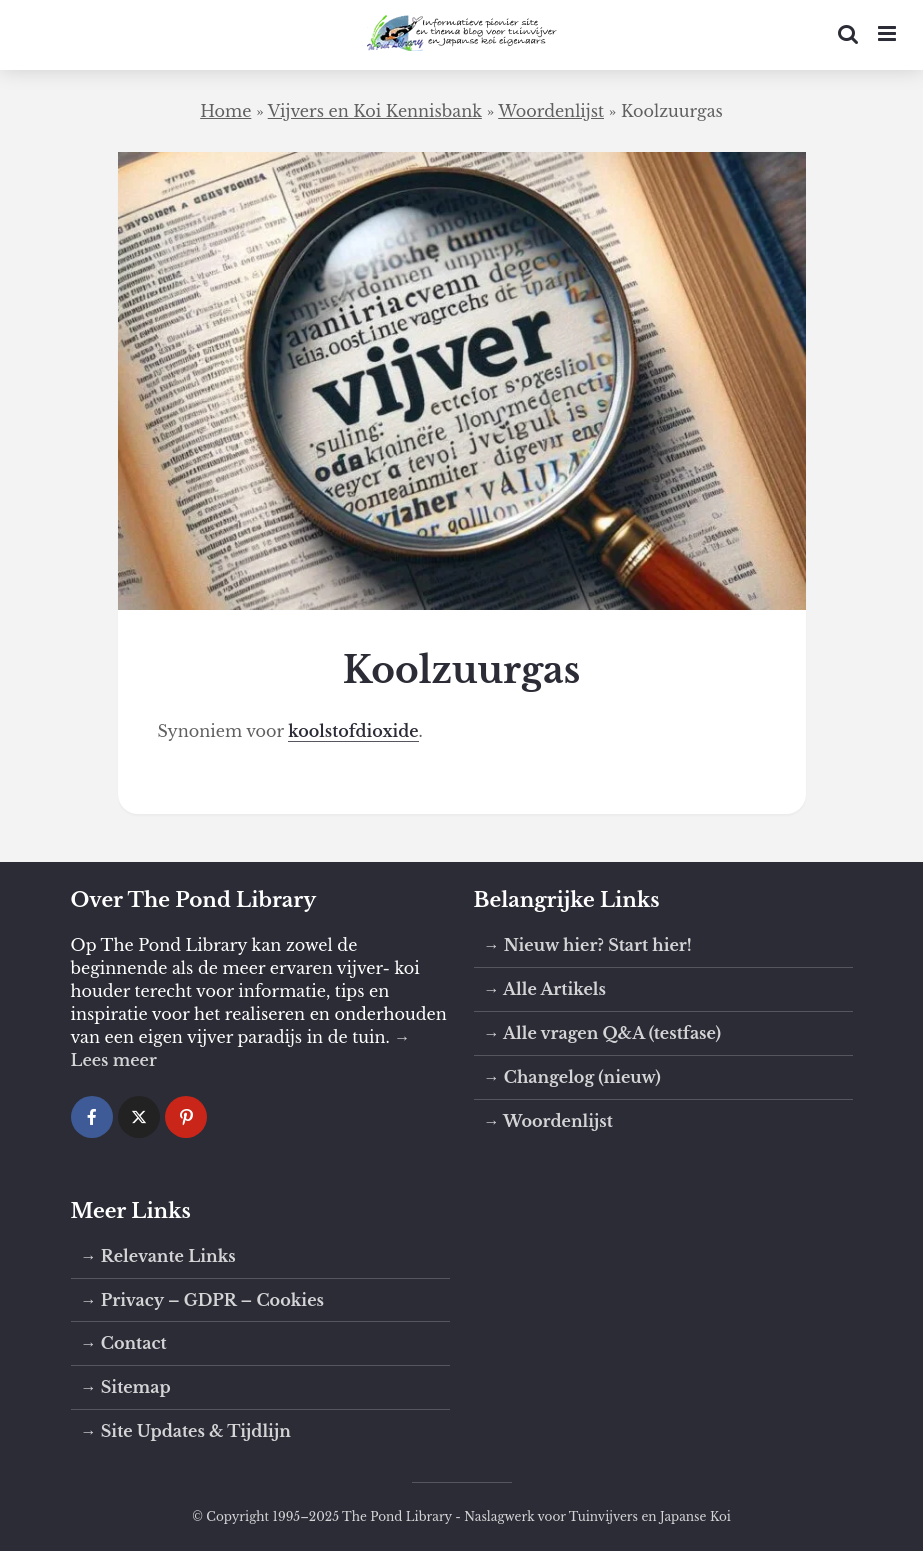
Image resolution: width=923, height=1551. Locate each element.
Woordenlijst (551, 111)
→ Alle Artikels (545, 989)
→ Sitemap (126, 1387)
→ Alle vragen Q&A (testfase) (603, 1033)
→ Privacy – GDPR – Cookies (202, 1300)
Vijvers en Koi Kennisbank (375, 111)
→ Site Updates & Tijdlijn (186, 1431)
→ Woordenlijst (548, 1121)
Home (225, 111)
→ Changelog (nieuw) (572, 1077)
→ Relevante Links (158, 1256)
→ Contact (124, 1343)
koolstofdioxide (353, 731)
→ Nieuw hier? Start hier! (588, 945)
